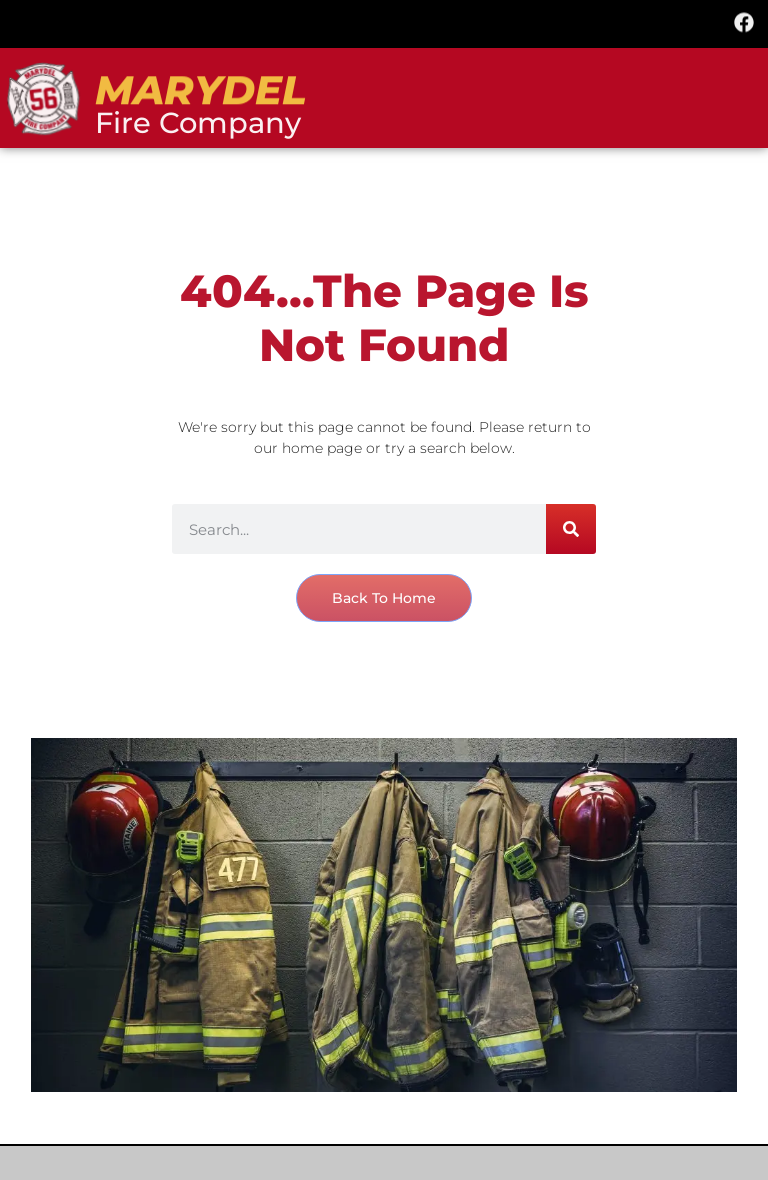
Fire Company (198, 122)
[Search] (571, 529)
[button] (384, 21)
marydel (200, 91)
